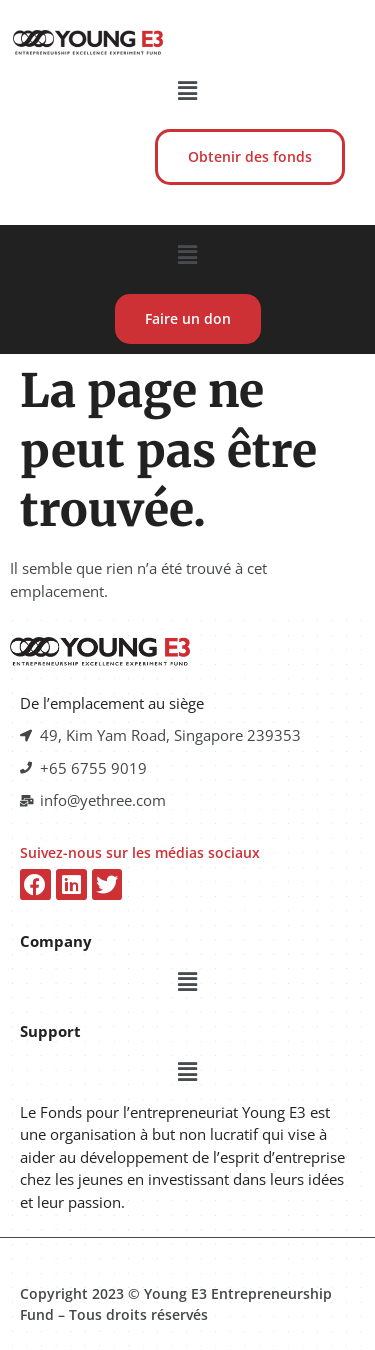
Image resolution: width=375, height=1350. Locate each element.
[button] (187, 90)
